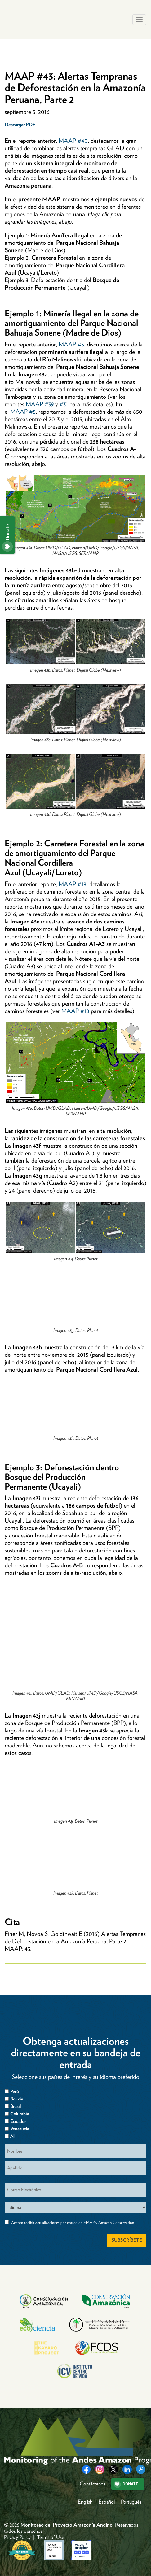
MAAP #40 (73, 140)
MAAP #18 (73, 884)
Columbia (19, 2114)
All (12, 2136)
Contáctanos (92, 2484)
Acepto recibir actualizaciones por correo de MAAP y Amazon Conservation (72, 2222)
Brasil (15, 2106)
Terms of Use (50, 2537)
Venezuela (19, 2129)
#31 (64, 404)
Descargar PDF (20, 125)
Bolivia (16, 2099)
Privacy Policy (17, 2537)
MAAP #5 (71, 344)
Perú (14, 2091)
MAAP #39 (40, 404)
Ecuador (18, 2121)
